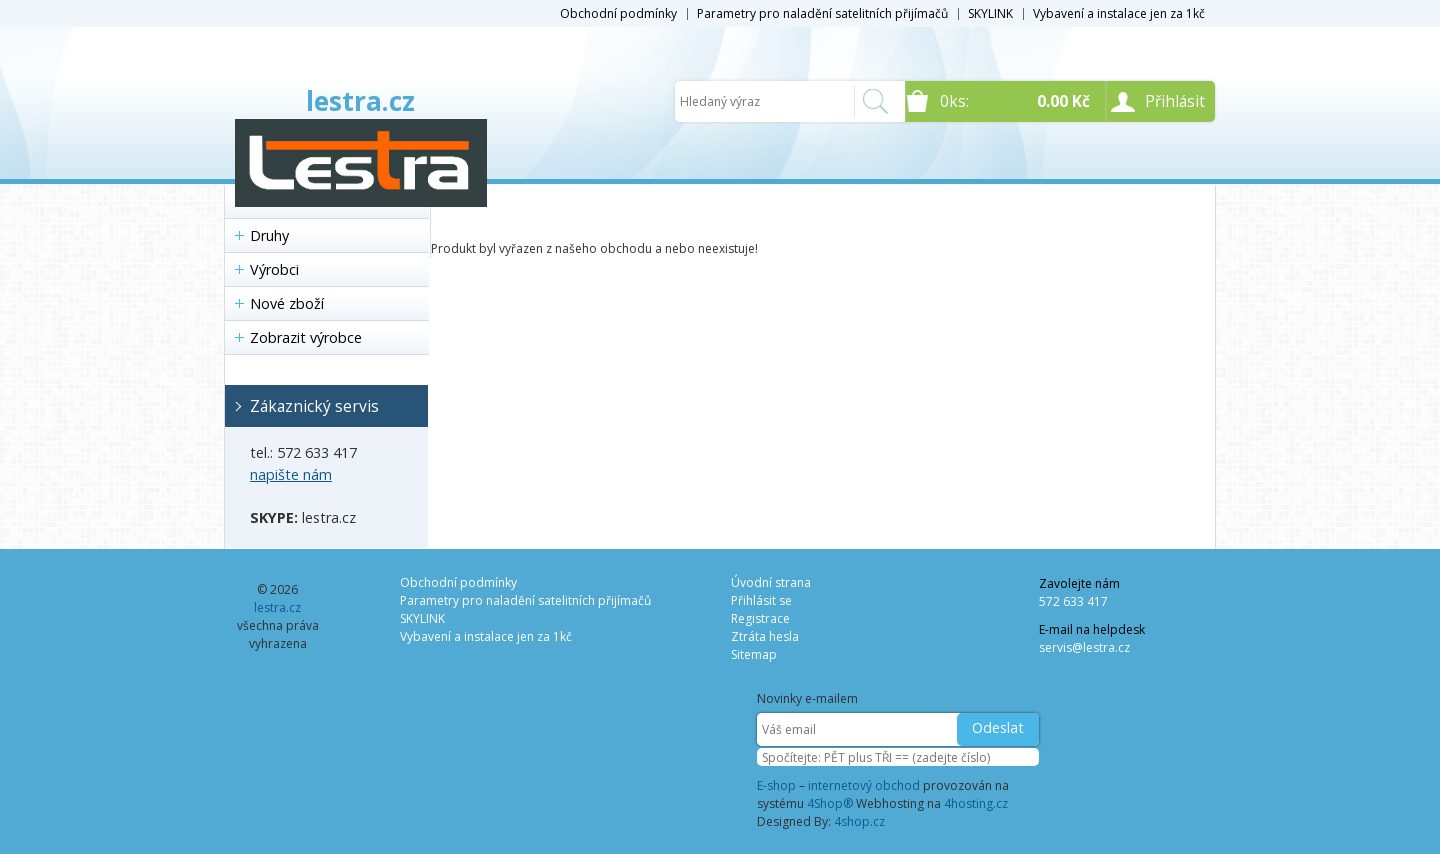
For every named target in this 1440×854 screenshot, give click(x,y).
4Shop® (830, 803)
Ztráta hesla (765, 636)
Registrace (760, 618)
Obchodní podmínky (618, 13)
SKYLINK (990, 13)
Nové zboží (287, 303)
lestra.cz (360, 101)
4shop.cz (859, 821)
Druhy (269, 235)
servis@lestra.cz (1084, 647)
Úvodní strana (771, 582)
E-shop (776, 785)
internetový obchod (864, 785)
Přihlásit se (761, 600)
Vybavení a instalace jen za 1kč (1119, 13)
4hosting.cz (976, 803)
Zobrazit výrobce (306, 337)
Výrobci (274, 269)
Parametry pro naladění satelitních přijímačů (822, 13)
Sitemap (754, 654)
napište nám (291, 474)
